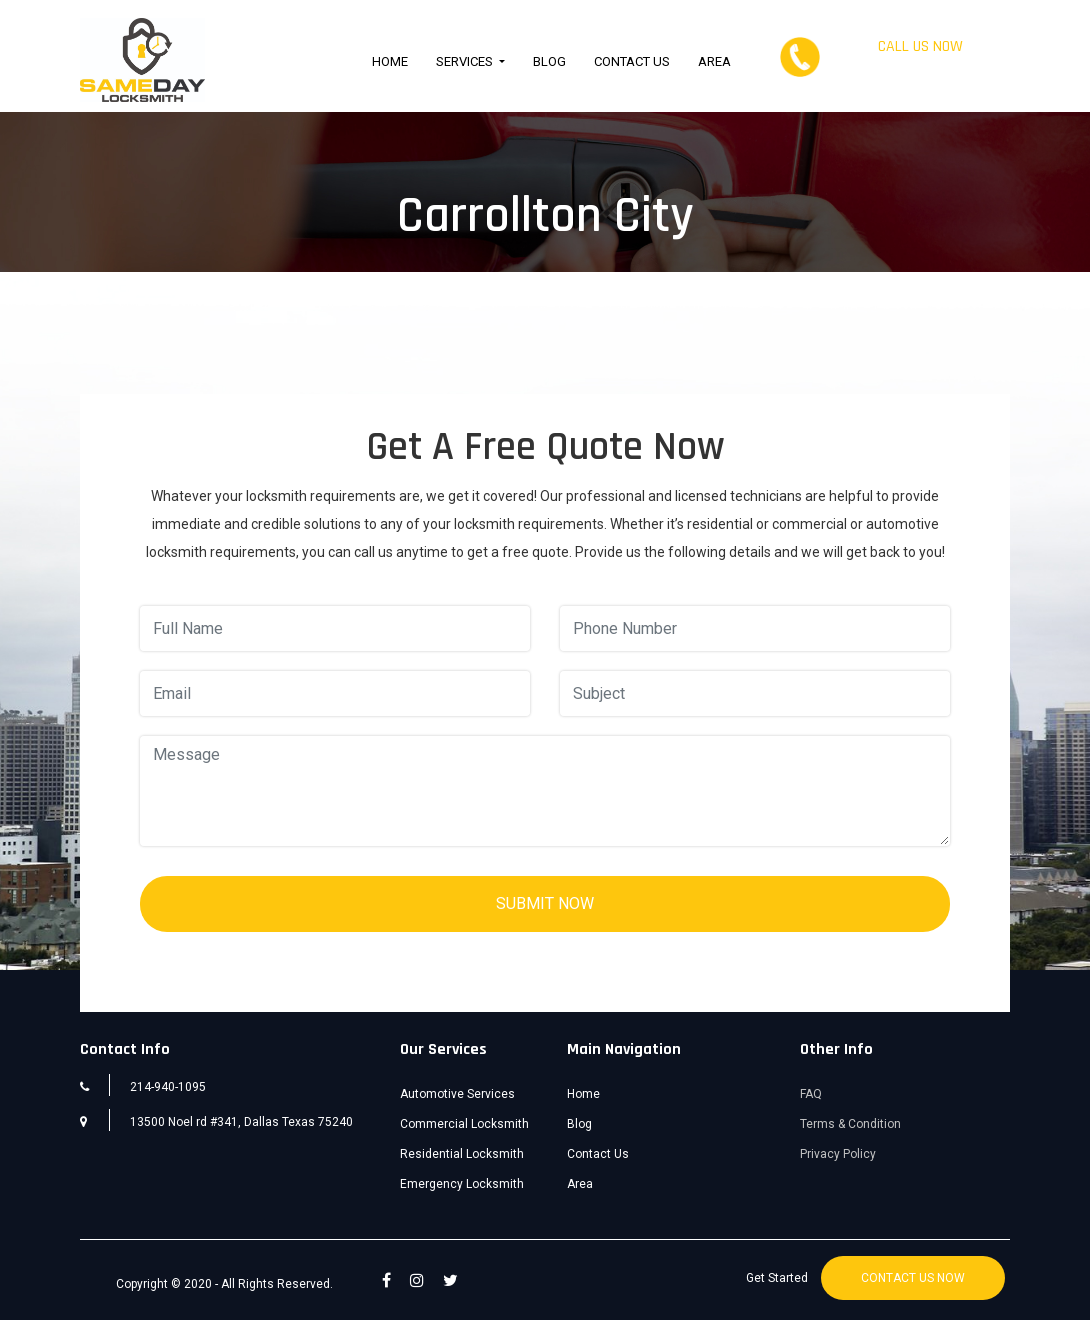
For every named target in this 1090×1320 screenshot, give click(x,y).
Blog (549, 61)
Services (466, 61)
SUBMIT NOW (545, 903)
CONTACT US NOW (913, 1278)
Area (714, 61)
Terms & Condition (850, 1124)
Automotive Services (457, 1094)
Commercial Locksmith (464, 1124)
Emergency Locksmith (462, 1184)
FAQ (811, 1094)
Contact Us (632, 61)
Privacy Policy (838, 1154)
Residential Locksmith (462, 1154)
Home (390, 61)
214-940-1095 (920, 66)
